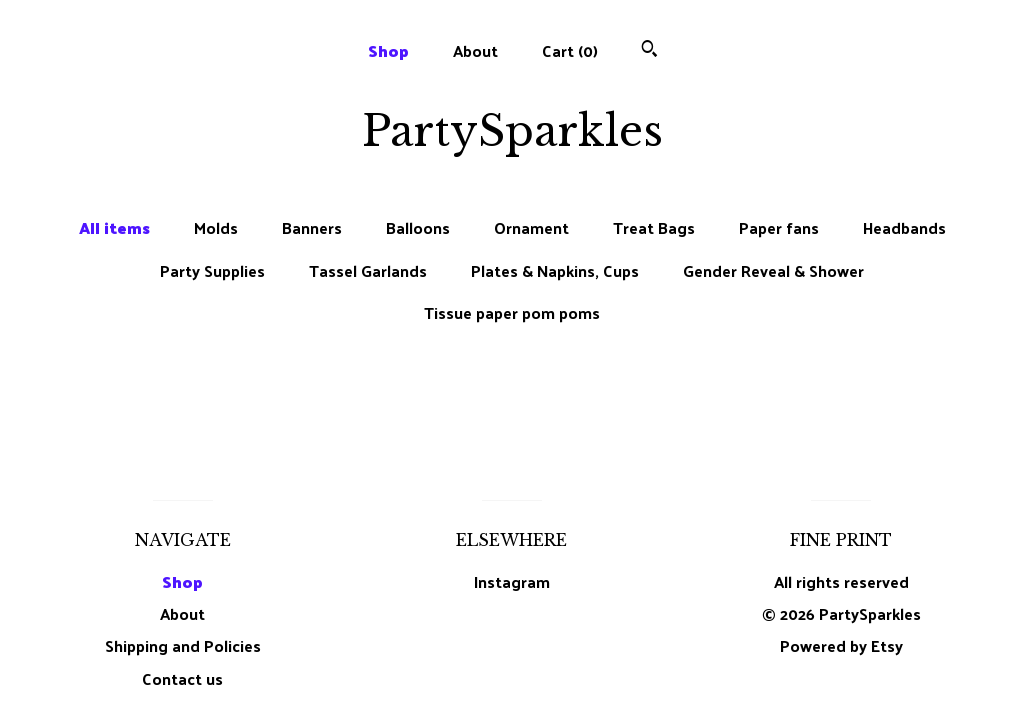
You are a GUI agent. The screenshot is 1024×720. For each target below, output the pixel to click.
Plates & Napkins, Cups (555, 271)
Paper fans (779, 228)
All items (114, 228)
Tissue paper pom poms (512, 313)
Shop (388, 50)
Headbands (904, 228)
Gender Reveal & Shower (773, 271)
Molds (216, 228)
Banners (312, 228)
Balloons (418, 228)
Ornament (531, 228)
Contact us (182, 679)
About (475, 50)
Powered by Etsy (841, 645)
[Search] (649, 50)
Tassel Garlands (368, 271)
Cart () (570, 50)
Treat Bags (654, 228)
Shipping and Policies (183, 645)
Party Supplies (212, 271)
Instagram (512, 581)
